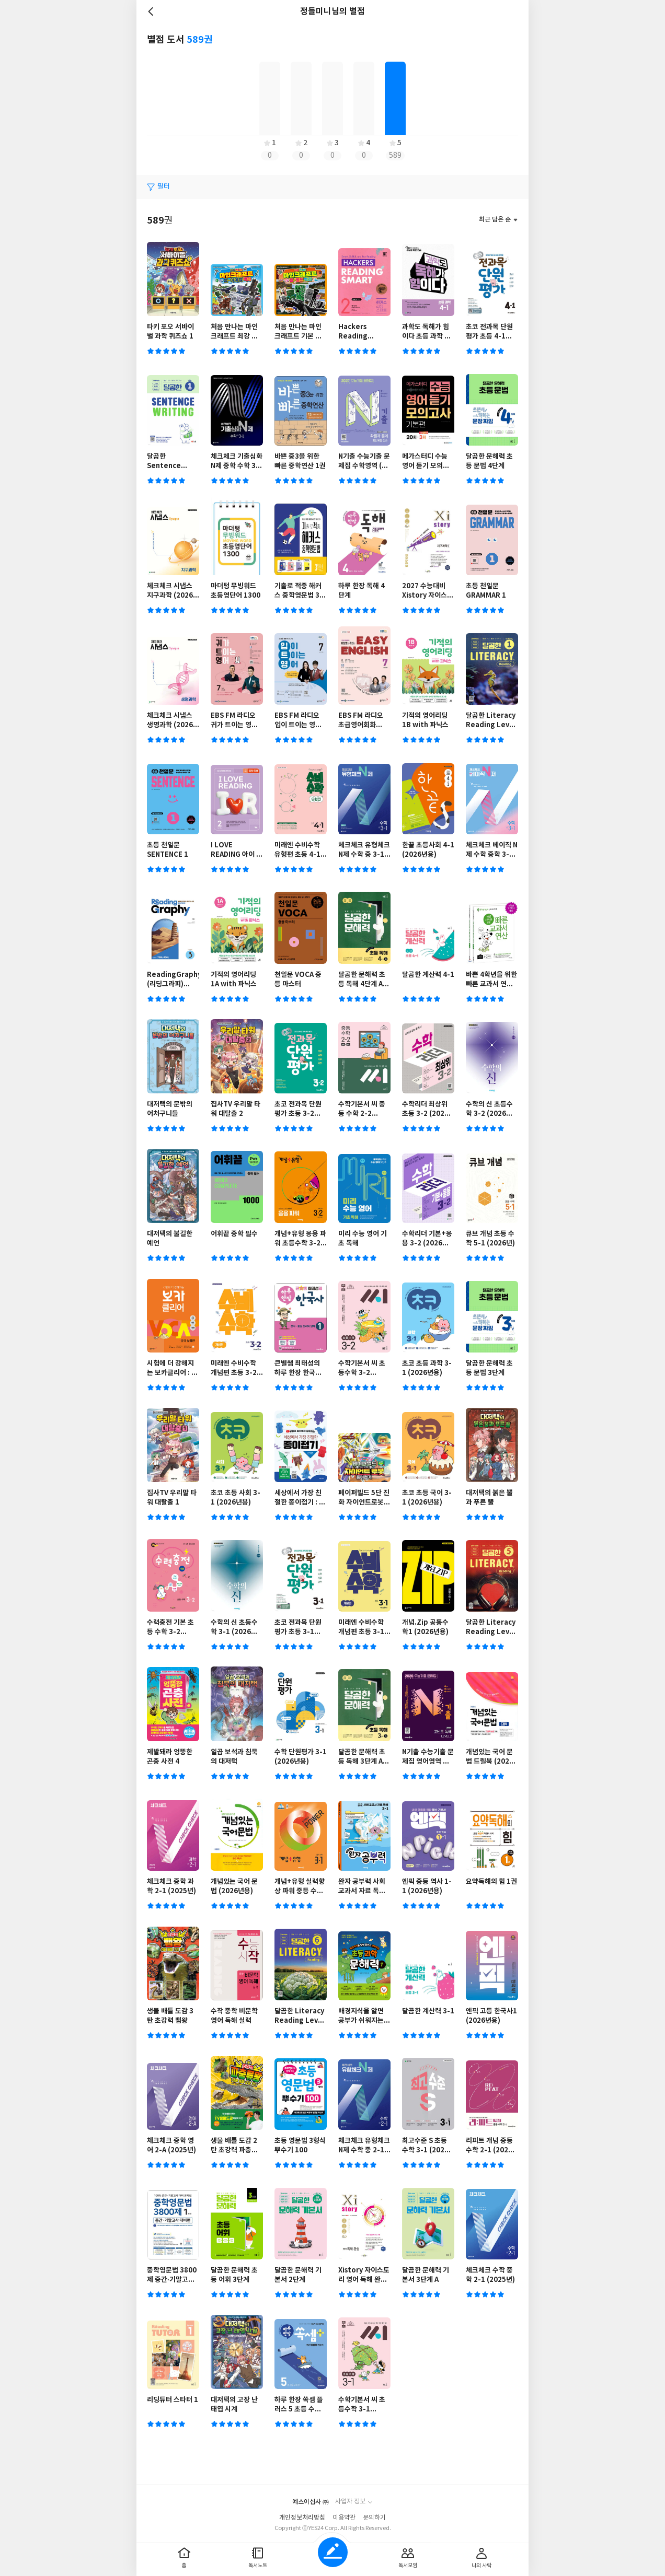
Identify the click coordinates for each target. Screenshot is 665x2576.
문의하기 (374, 2517)
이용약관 (344, 2517)
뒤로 (152, 11)
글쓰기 (333, 2552)
